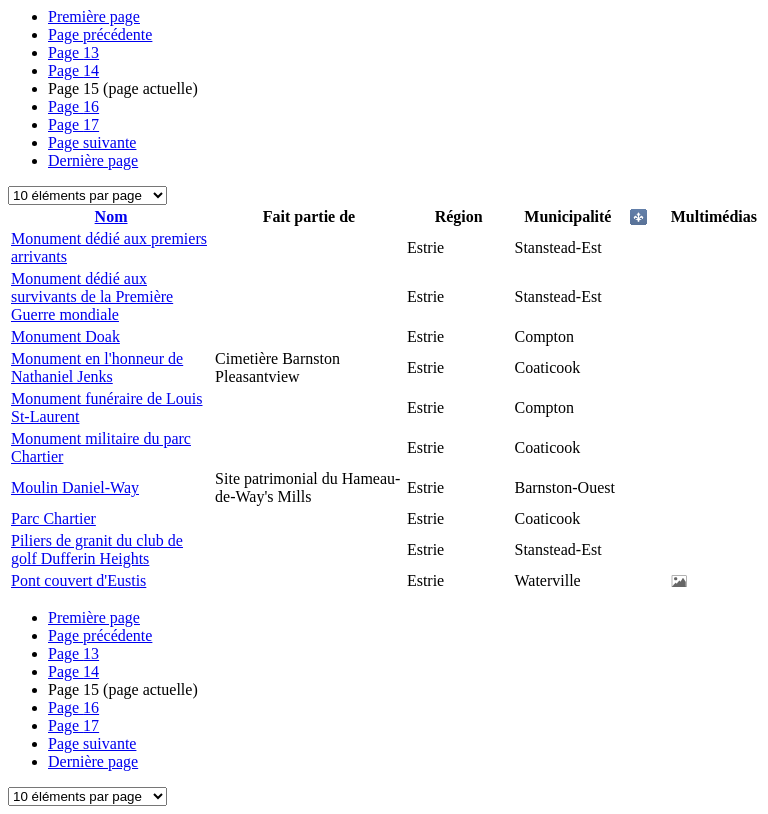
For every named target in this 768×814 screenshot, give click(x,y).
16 (73, 106)
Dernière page (93, 160)
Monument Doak (65, 336)
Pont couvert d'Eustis (78, 580)
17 (73, 124)
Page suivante (92, 142)
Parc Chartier (53, 518)
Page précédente (100, 34)
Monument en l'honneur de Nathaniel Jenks (97, 367)
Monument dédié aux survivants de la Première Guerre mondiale (92, 296)
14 (73, 70)
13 (73, 52)
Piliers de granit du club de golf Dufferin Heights (97, 549)
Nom (111, 216)
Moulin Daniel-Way (75, 487)
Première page (94, 16)
